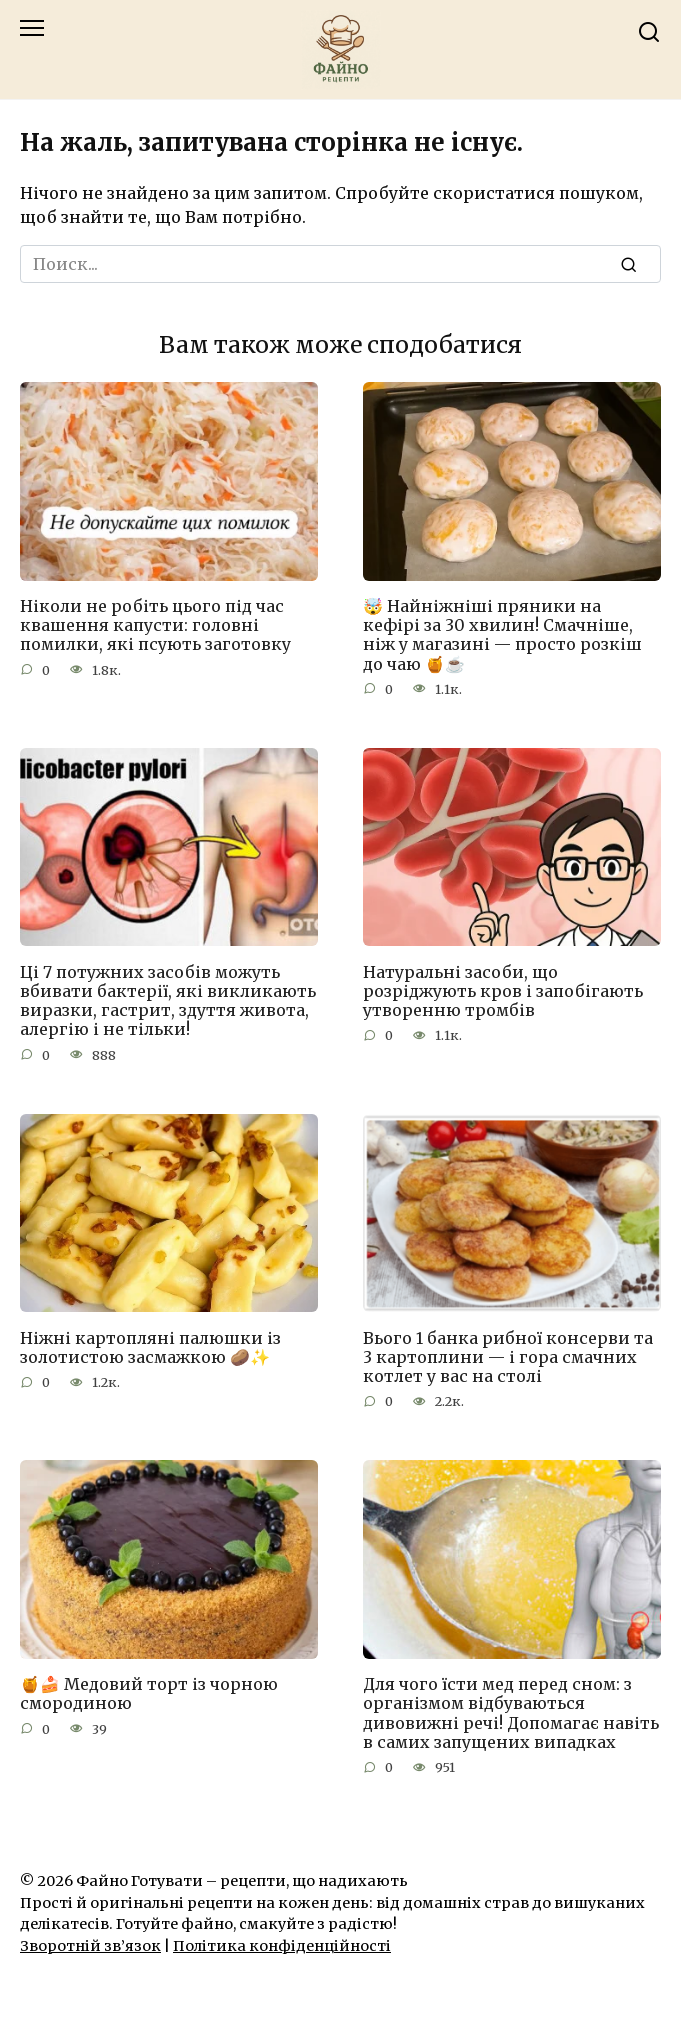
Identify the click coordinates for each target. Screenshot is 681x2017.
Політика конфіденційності (282, 1946)
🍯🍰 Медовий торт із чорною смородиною (149, 1693)
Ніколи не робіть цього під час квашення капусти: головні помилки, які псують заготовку (155, 625)
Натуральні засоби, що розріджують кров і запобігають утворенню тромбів (503, 990)
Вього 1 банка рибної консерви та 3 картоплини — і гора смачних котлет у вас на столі (508, 1356)
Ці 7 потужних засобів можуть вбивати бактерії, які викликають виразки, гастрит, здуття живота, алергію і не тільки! (168, 1000)
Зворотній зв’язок (90, 1946)
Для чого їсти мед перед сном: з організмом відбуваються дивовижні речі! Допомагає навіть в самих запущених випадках (511, 1713)
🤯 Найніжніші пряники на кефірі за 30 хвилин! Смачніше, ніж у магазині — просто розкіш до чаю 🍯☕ (502, 635)
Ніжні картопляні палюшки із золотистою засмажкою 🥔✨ (150, 1346)
